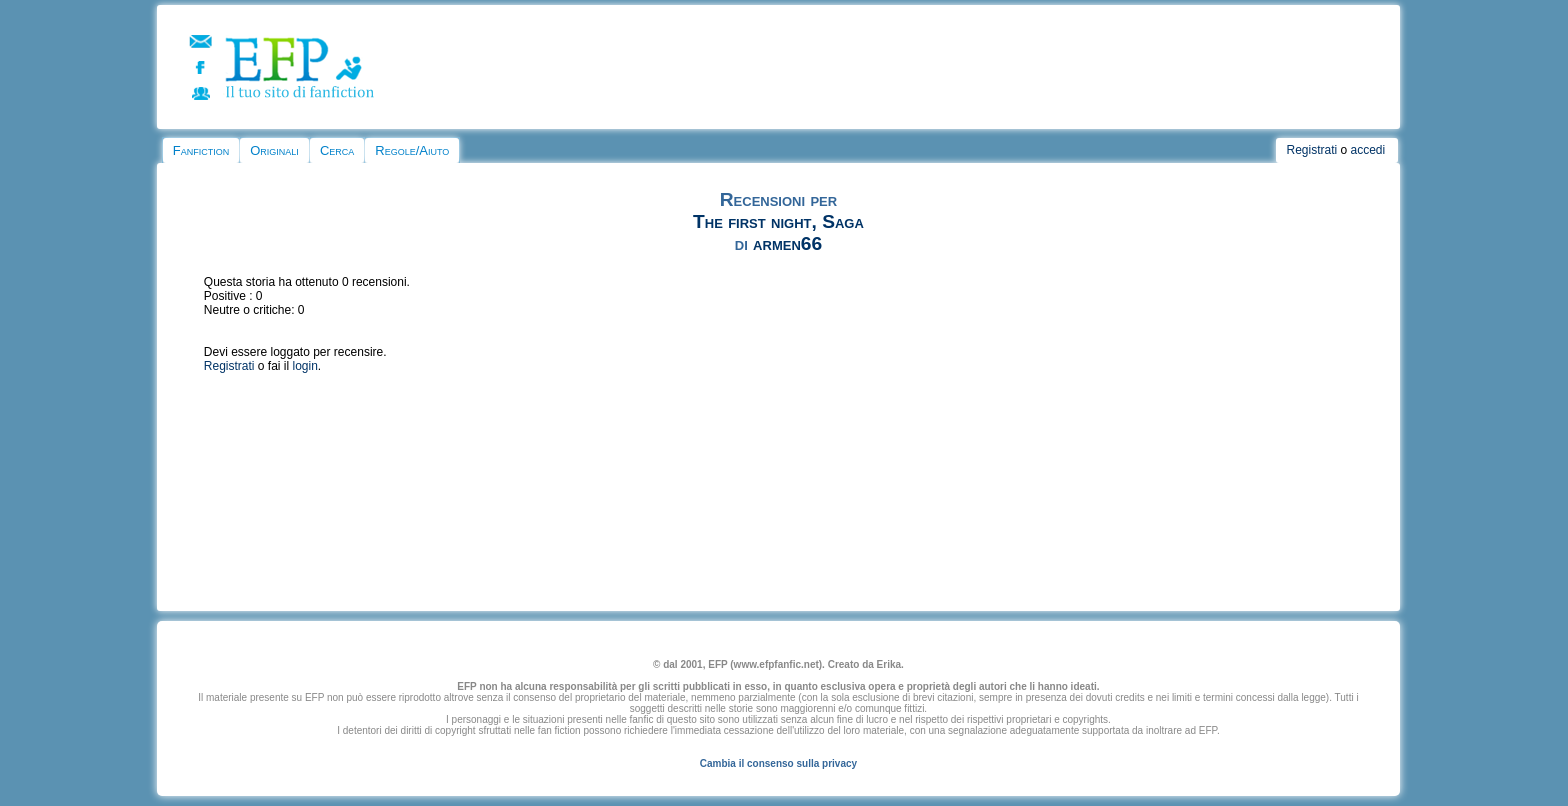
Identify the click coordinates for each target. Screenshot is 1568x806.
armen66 (787, 243)
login (305, 366)
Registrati (1311, 150)
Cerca (337, 150)
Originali (274, 150)
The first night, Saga (778, 221)
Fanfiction (201, 150)
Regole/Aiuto (412, 150)
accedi (1368, 150)
